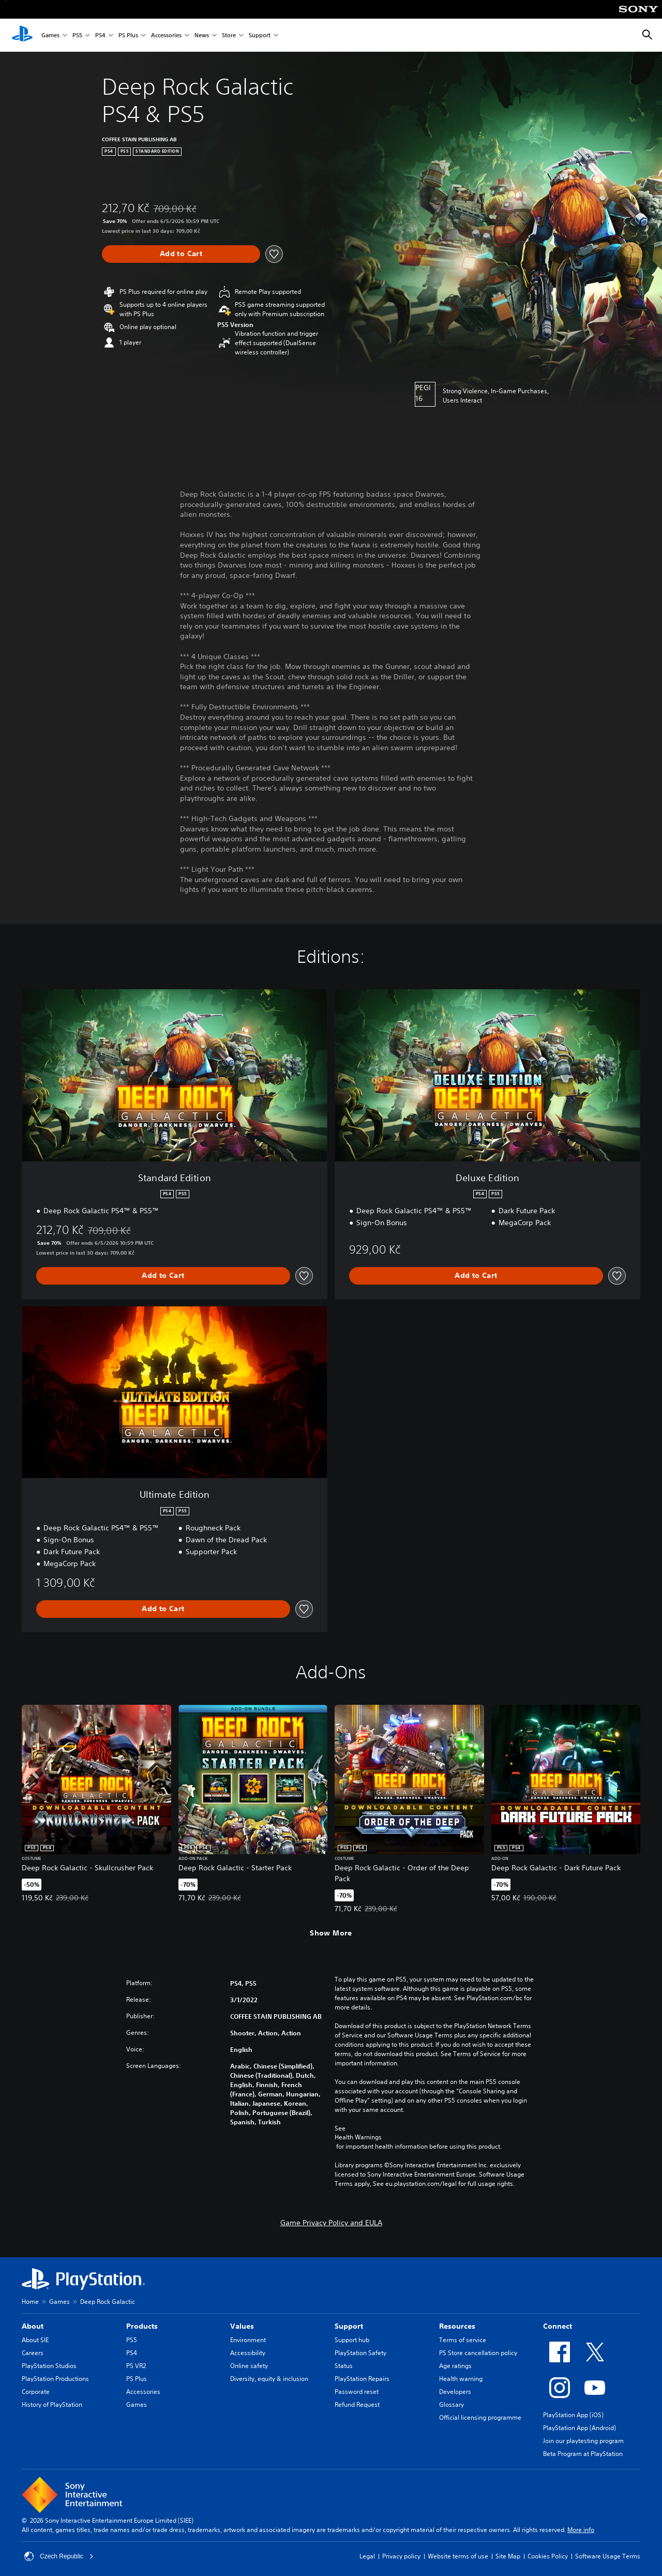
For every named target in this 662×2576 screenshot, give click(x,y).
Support (259, 35)
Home (30, 2301)
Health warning (461, 2378)
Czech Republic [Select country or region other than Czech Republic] (59, 2556)
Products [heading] (142, 2326)
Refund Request (357, 2404)
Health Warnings (358, 2137)
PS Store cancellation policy (478, 2352)
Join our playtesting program (583, 2440)
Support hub (352, 2339)
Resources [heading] (457, 2326)
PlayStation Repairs (362, 2378)
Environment (248, 2339)
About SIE (35, 2339)
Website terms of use (458, 2556)
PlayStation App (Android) (579, 2427)
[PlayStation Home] (22, 35)
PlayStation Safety (360, 2352)
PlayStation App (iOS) (573, 2414)
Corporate (36, 2391)
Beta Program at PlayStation (583, 2453)
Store (229, 35)
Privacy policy (401, 2556)
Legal (367, 2556)
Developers (455, 2391)
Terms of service (462, 2339)
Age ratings (455, 2365)
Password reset (357, 2391)
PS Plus (128, 35)
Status (344, 2365)
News (201, 35)
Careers (32, 2352)
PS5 (77, 35)
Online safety (249, 2365)
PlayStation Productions (55, 2378)
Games (50, 35)
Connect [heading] (557, 2326)
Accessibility (247, 2352)
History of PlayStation (52, 2404)
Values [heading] (242, 2326)
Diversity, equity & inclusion (269, 2378)
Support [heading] (349, 2326)
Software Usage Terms (607, 2556)
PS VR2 (136, 2365)
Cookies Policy (548, 2556)
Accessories (166, 35)
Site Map (507, 2556)
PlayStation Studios (49, 2365)
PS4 (100, 35)
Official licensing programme (480, 2417)
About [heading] (32, 2326)
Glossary (451, 2404)
